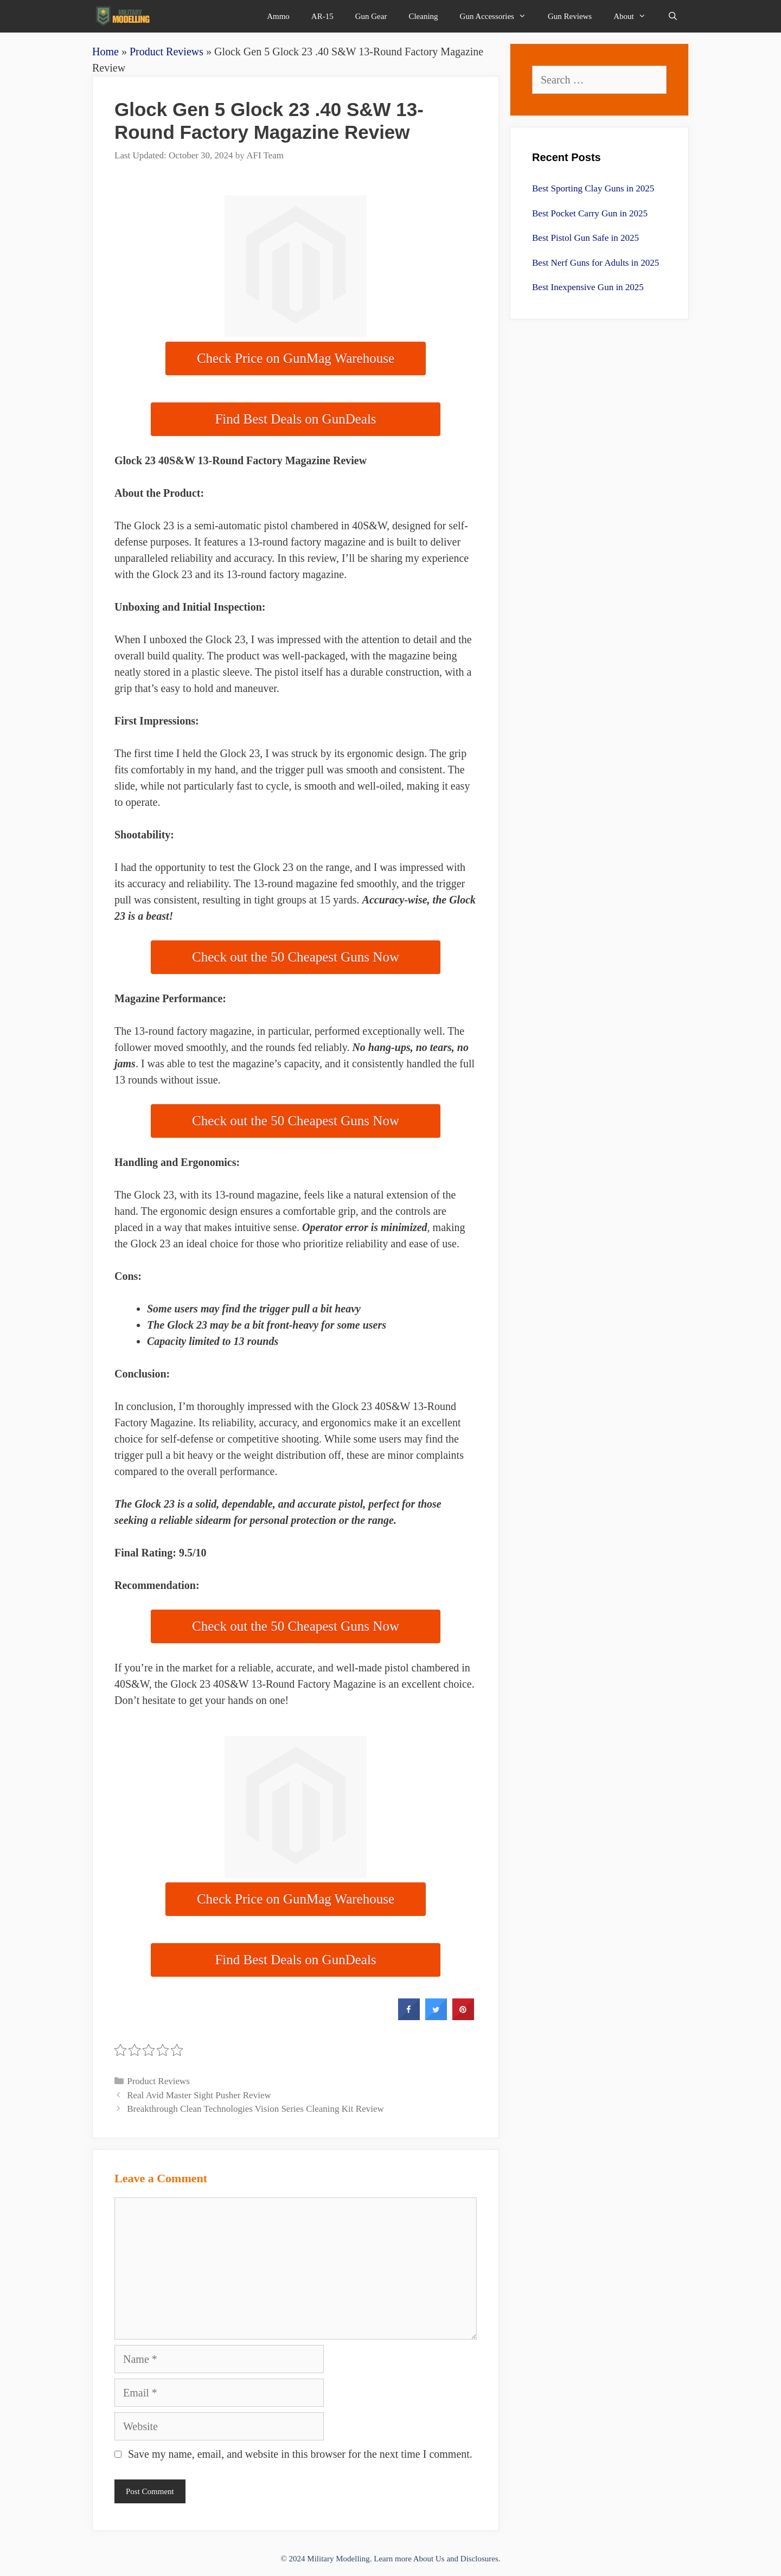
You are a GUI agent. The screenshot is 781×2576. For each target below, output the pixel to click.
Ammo (278, 16)
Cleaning (423, 16)
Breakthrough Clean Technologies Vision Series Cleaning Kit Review (255, 2109)
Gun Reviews (570, 16)
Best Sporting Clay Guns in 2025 (593, 188)
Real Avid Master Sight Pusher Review (199, 2095)
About (635, 16)
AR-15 (322, 16)
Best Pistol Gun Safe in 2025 (585, 238)
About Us (429, 2558)
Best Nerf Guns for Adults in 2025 (595, 263)
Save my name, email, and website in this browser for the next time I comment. (300, 2454)
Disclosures (479, 2558)
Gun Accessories (498, 16)
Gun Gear (371, 16)
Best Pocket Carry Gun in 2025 (590, 213)
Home (105, 51)
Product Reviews (166, 51)
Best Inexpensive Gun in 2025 (588, 287)
